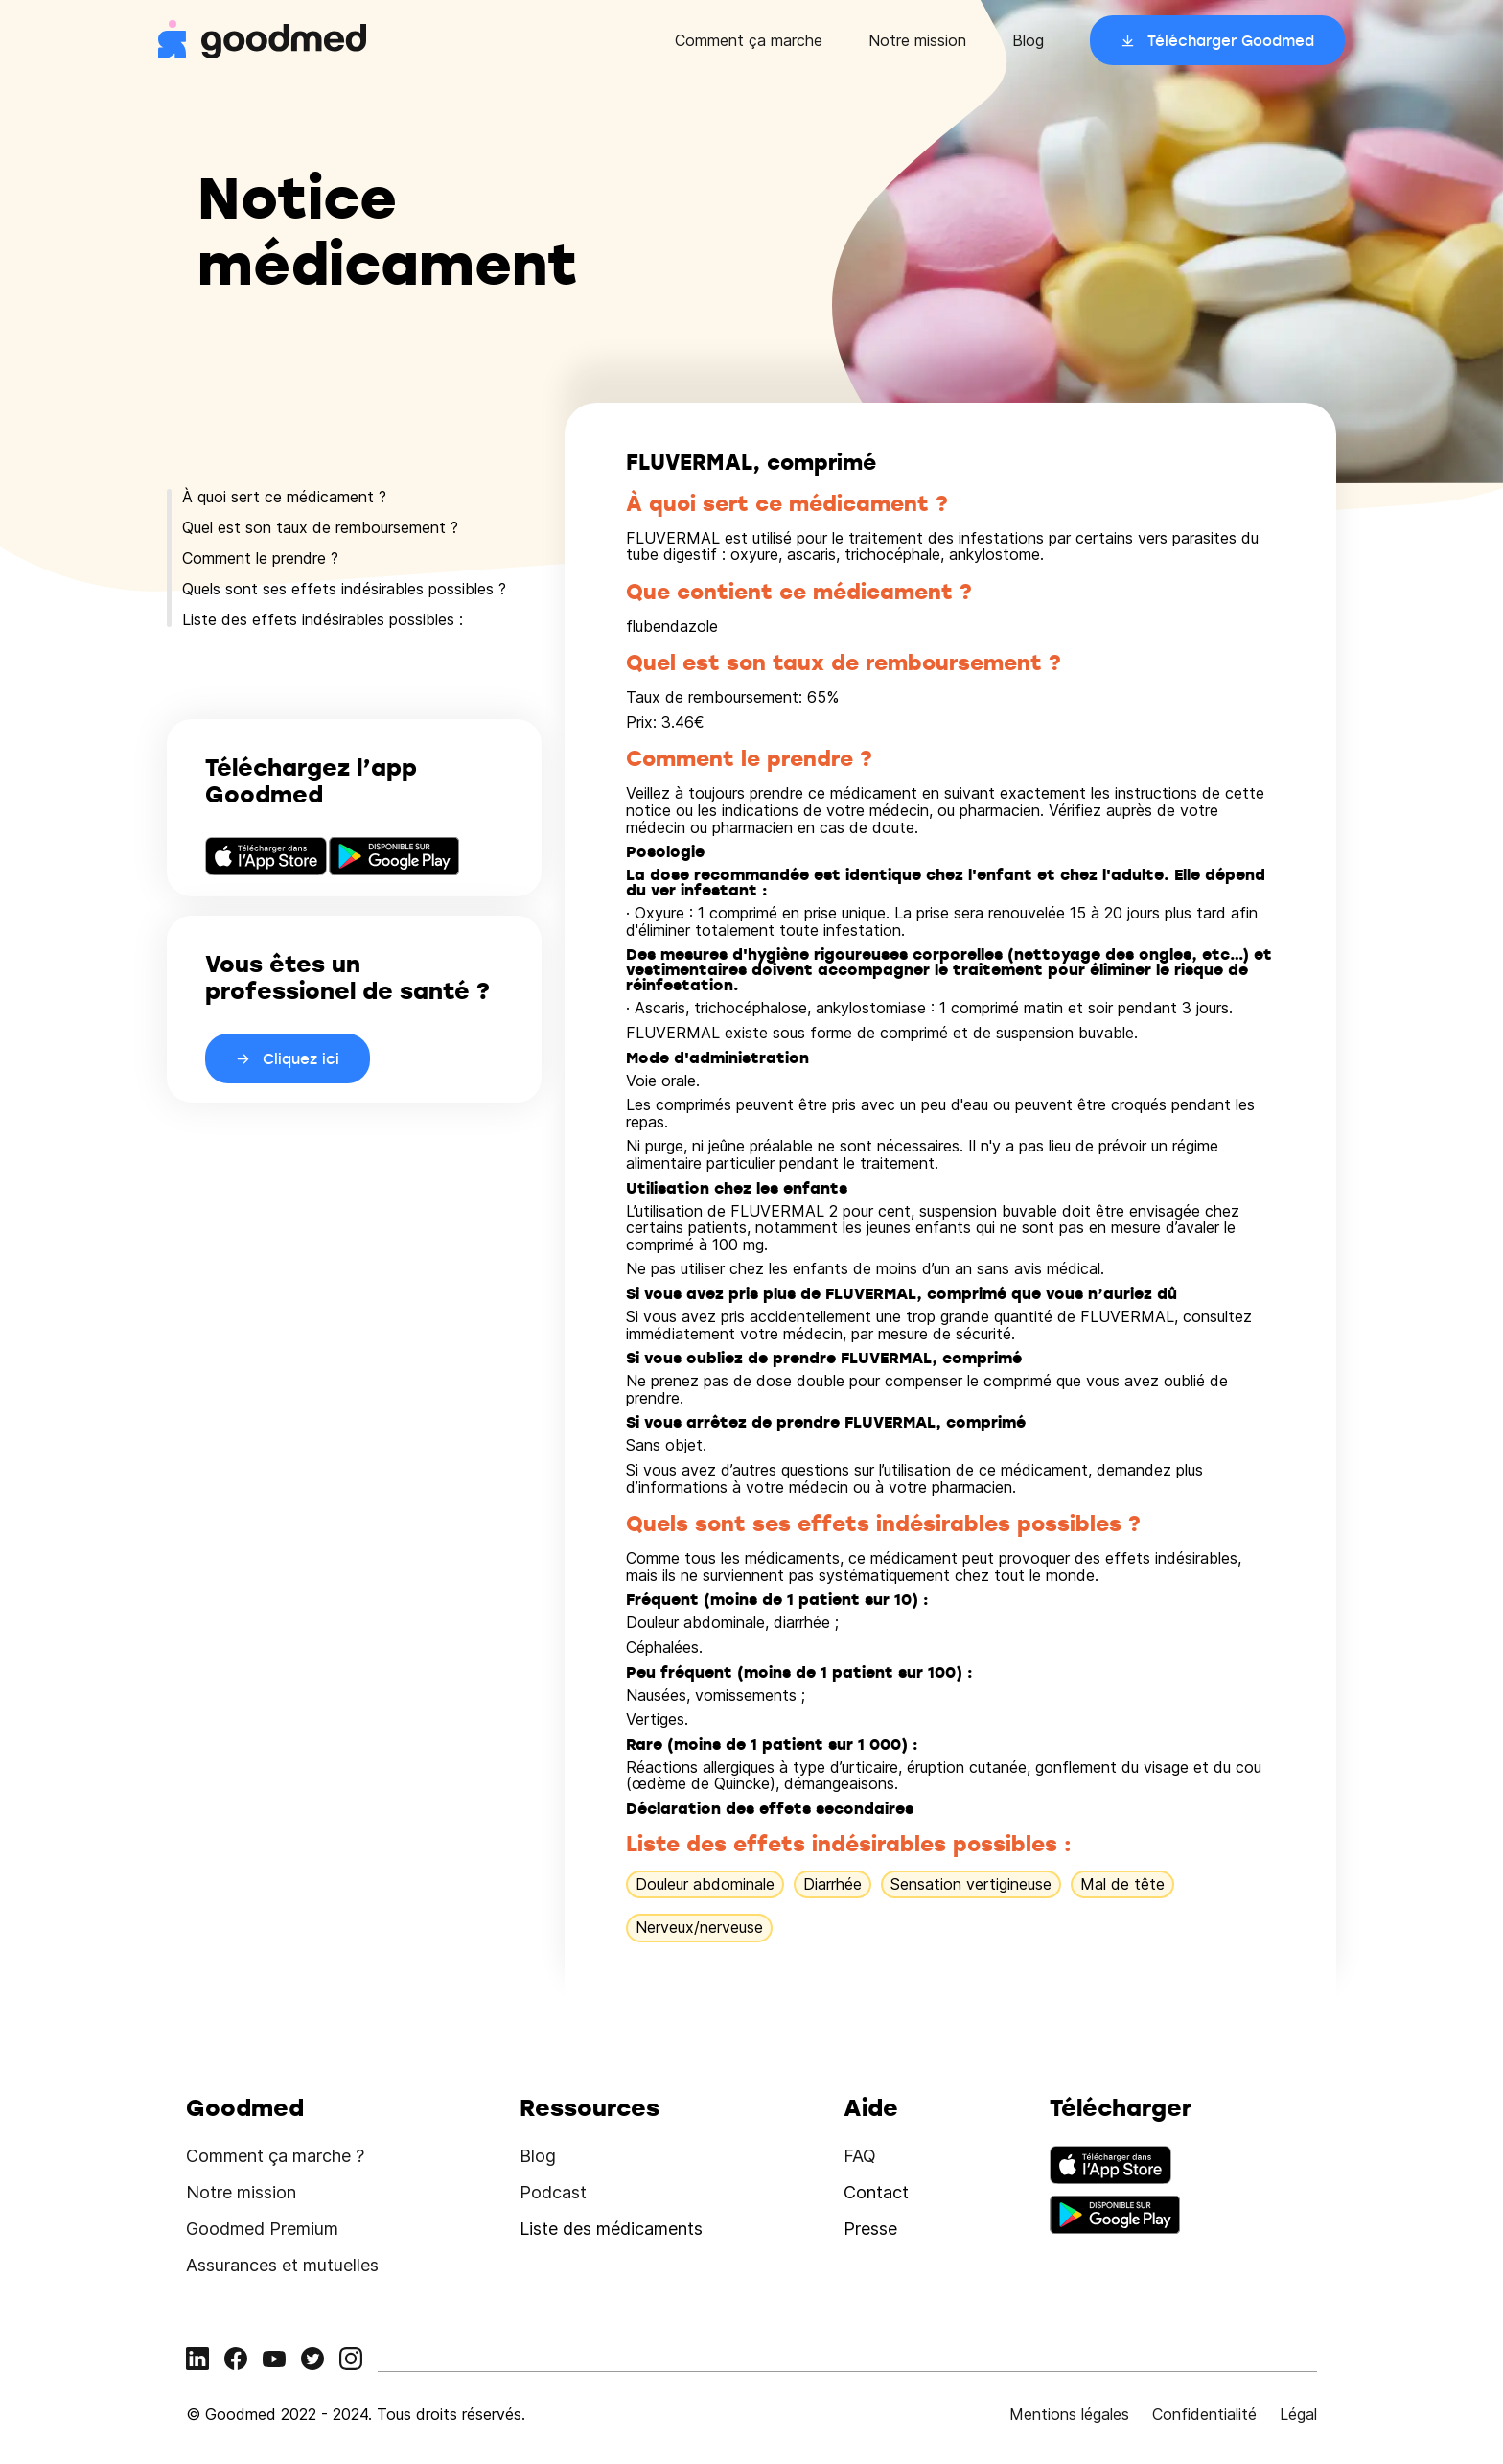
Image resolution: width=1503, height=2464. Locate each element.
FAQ (860, 2156)
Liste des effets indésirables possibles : (322, 619)
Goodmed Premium (262, 2229)
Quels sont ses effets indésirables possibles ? (344, 588)
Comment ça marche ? (275, 2156)
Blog (1028, 40)
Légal (1298, 2414)
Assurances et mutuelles (282, 2265)
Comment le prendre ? (260, 558)
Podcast (553, 2192)
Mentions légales (1069, 2414)
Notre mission (917, 40)
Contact (876, 2192)
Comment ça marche (748, 40)
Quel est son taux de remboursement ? (320, 527)
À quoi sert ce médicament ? (284, 496)
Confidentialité (1204, 2414)
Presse (870, 2229)
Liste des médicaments (611, 2229)
